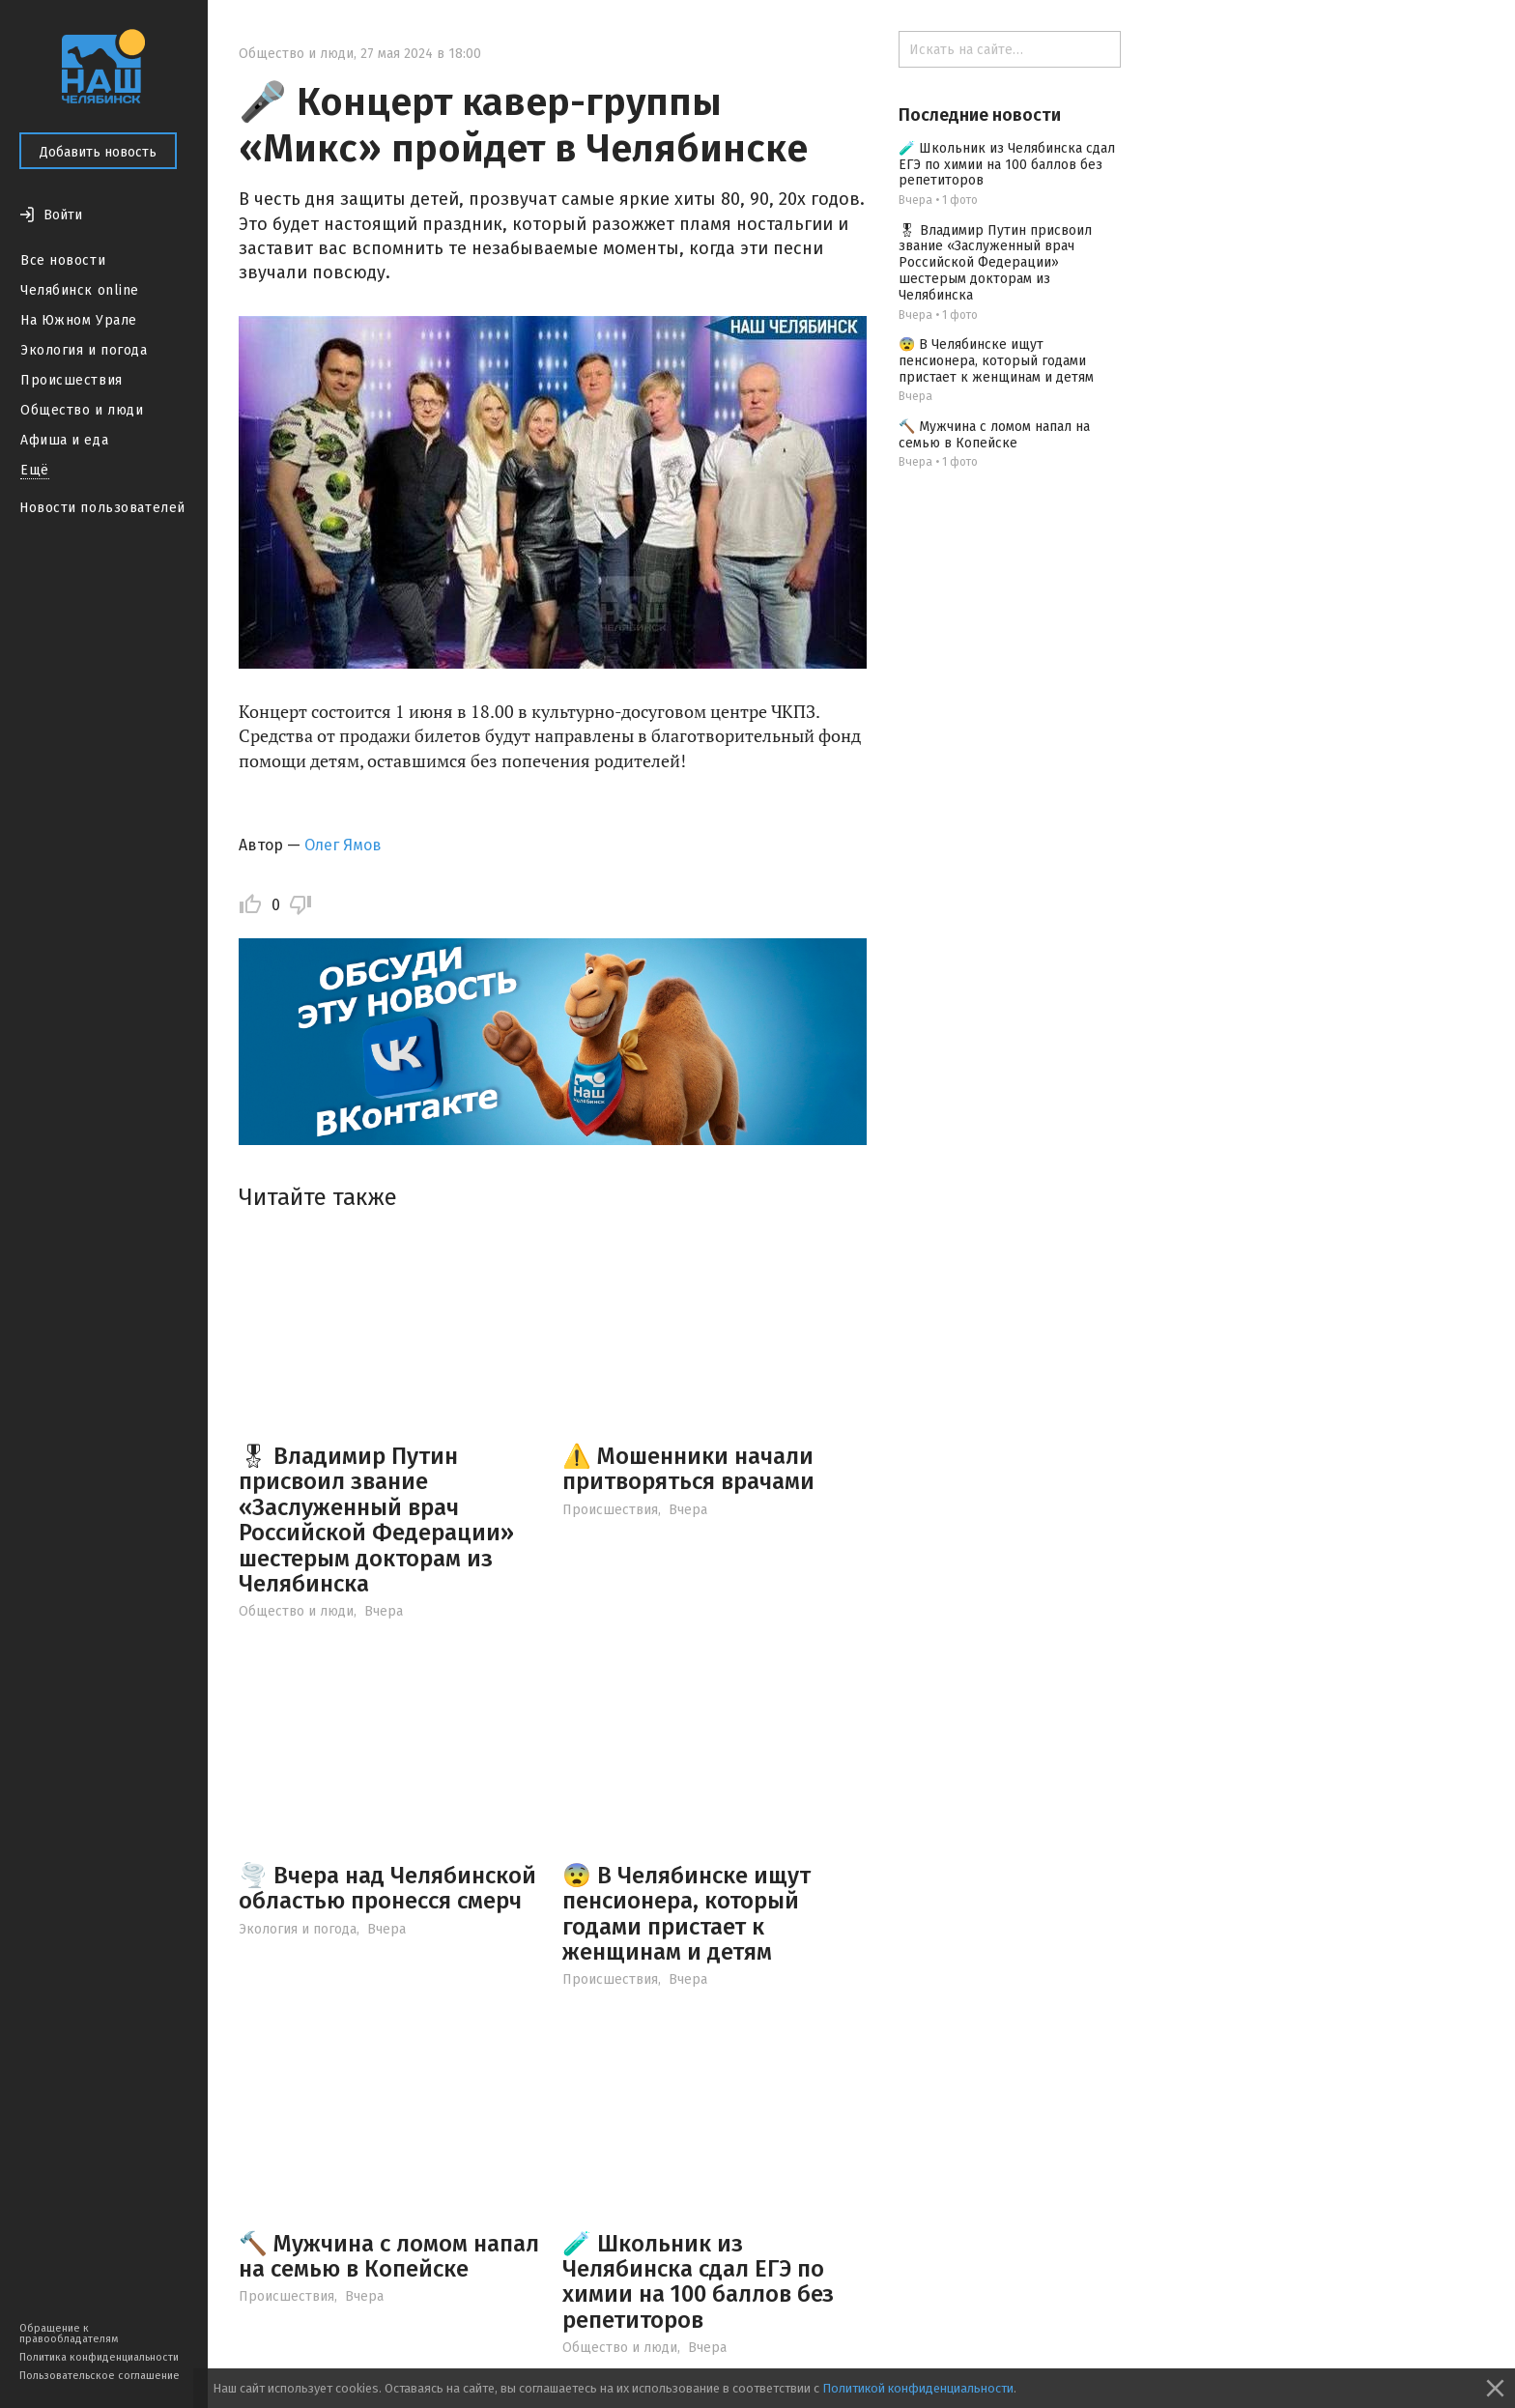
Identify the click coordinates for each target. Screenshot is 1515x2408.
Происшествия (71, 380)
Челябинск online (79, 290)
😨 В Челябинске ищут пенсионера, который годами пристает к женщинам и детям (686, 1913)
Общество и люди (81, 410)
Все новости (62, 260)
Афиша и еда (64, 440)
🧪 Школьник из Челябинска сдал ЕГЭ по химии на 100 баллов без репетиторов (698, 2282)
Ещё (34, 470)
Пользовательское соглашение (99, 2375)
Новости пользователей (102, 508)
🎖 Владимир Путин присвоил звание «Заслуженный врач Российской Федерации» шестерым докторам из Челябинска (376, 1520)
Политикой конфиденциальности (918, 2388)
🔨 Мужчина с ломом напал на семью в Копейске (389, 2256)
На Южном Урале (78, 320)
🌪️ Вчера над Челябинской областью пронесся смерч (387, 1888)
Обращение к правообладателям (68, 2333)
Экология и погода (84, 350)
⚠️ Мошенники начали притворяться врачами (688, 1469)
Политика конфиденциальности (99, 2357)
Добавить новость (98, 152)
